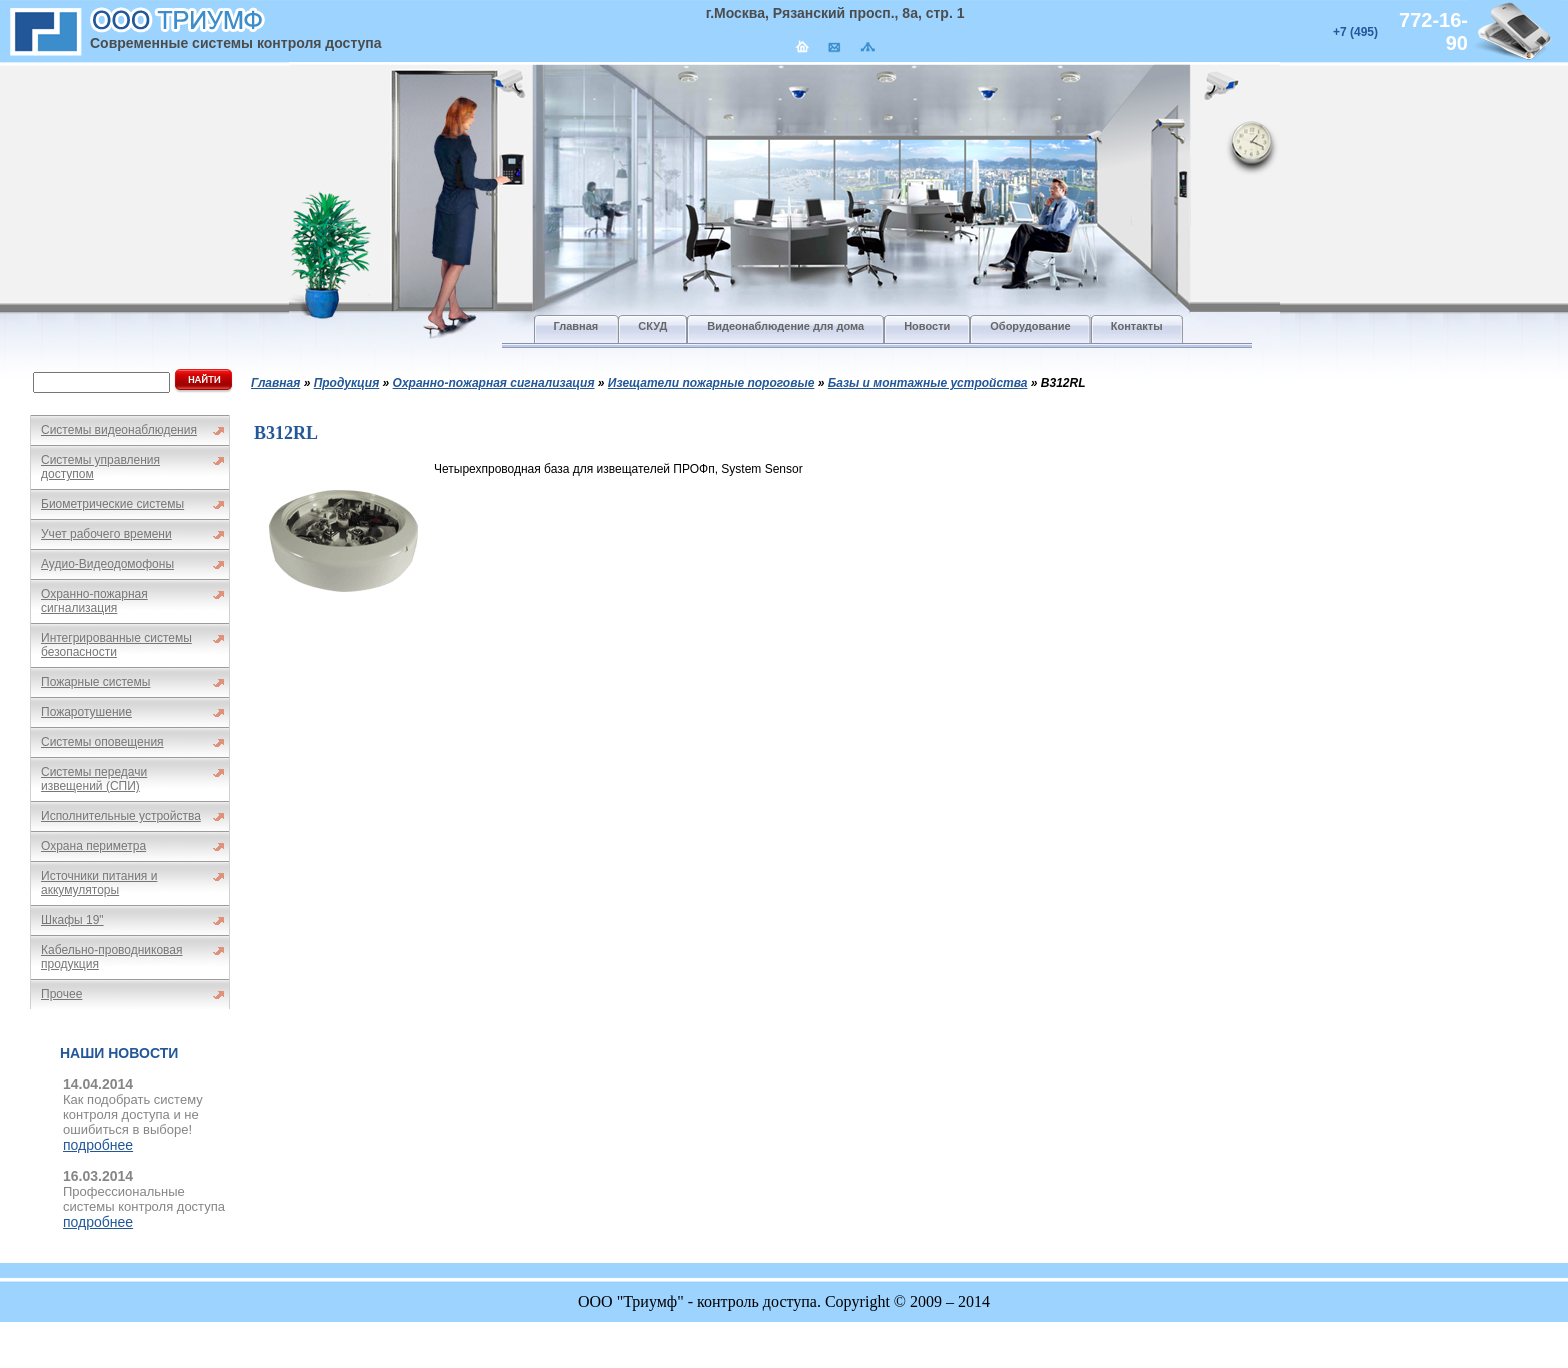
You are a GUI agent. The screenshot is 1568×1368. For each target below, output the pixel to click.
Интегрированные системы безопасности (116, 645)
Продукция (347, 383)
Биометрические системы (112, 504)
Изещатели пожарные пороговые (711, 383)
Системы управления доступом (100, 467)
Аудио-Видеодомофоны (107, 564)
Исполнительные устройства (121, 816)
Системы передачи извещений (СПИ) (94, 779)
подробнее (98, 1145)
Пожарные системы (95, 682)
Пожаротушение (86, 712)
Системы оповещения (102, 742)
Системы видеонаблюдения (119, 430)
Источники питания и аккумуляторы (99, 883)
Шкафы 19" (72, 920)
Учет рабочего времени (106, 534)
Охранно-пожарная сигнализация (94, 601)
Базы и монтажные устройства (928, 383)
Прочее (61, 994)
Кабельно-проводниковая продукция (112, 957)
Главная (275, 383)
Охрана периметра (93, 846)
